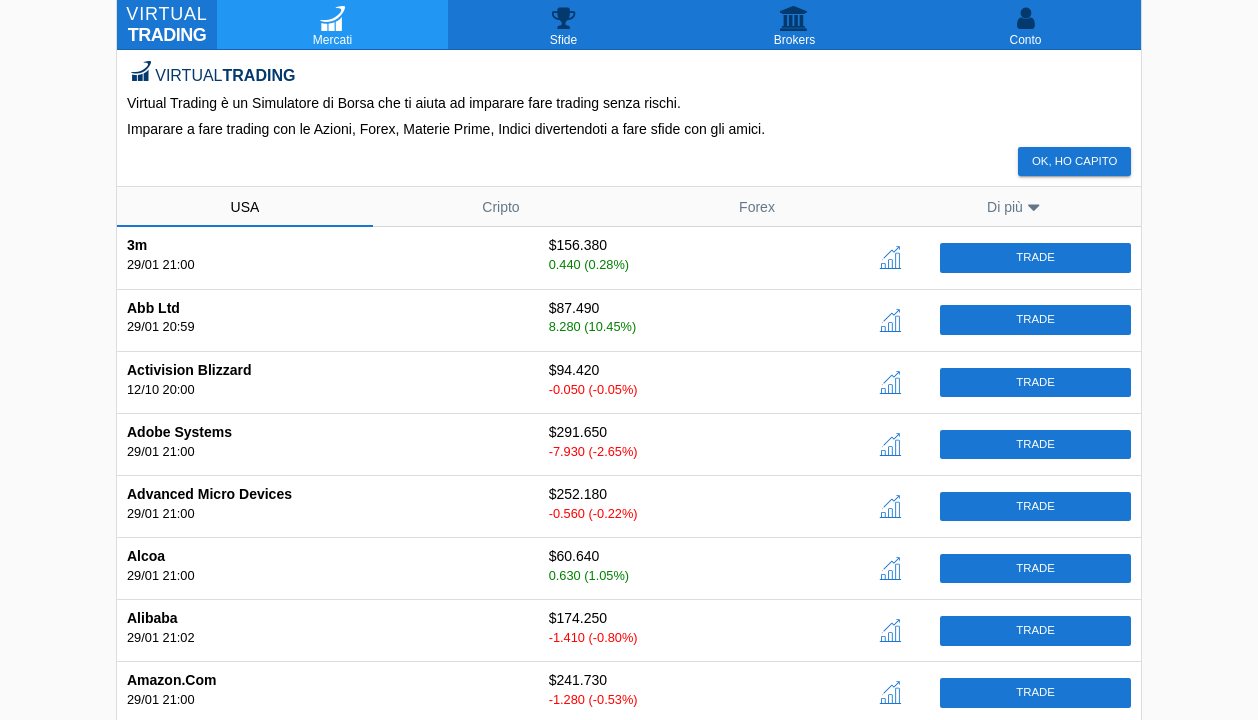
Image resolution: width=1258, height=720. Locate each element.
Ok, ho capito (1074, 161)
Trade (1035, 257)
